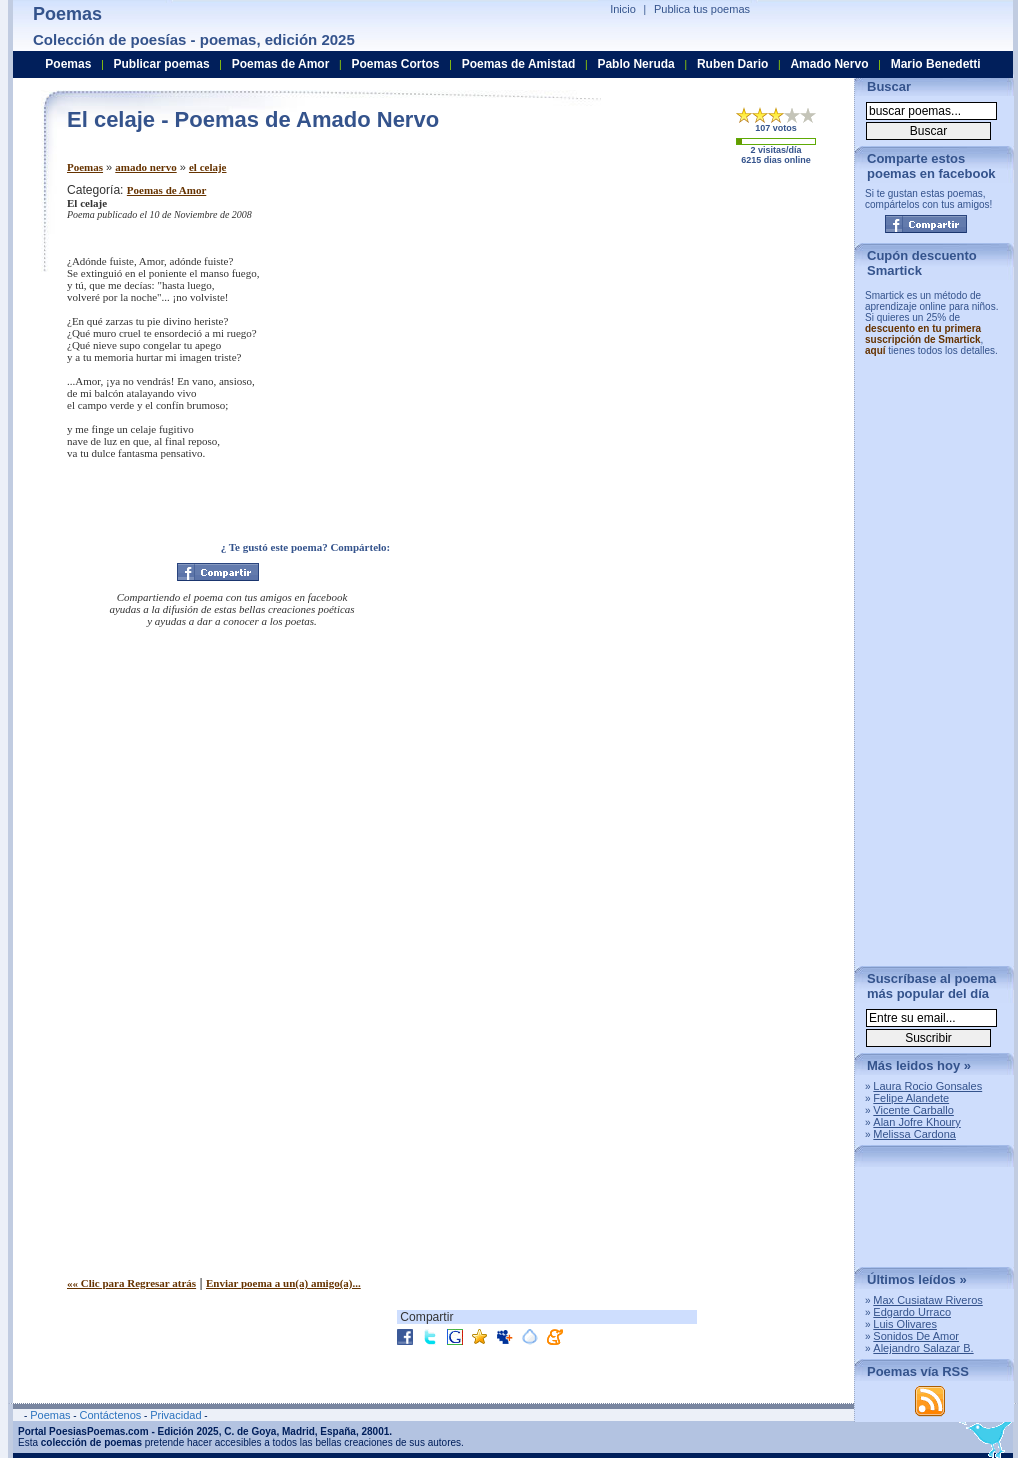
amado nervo (145, 167)
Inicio (623, 9)
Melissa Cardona (914, 1134)
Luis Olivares (905, 1324)
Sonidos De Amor (916, 1336)
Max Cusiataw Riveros (927, 1300)
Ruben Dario (732, 64)
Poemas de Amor (166, 190)
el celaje (208, 167)
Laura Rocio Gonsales (927, 1086)
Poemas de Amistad (519, 64)
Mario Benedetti (936, 64)
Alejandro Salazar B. (923, 1348)
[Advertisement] (672, 323)
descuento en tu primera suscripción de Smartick (923, 334)
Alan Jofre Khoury (916, 1122)
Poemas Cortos (395, 64)
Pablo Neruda (635, 64)
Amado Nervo (829, 64)
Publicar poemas (162, 64)
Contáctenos (110, 1415)
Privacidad (175, 1415)
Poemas (85, 167)
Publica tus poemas (702, 9)
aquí (875, 350)
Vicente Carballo (913, 1110)
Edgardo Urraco (912, 1312)
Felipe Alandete (911, 1098)
